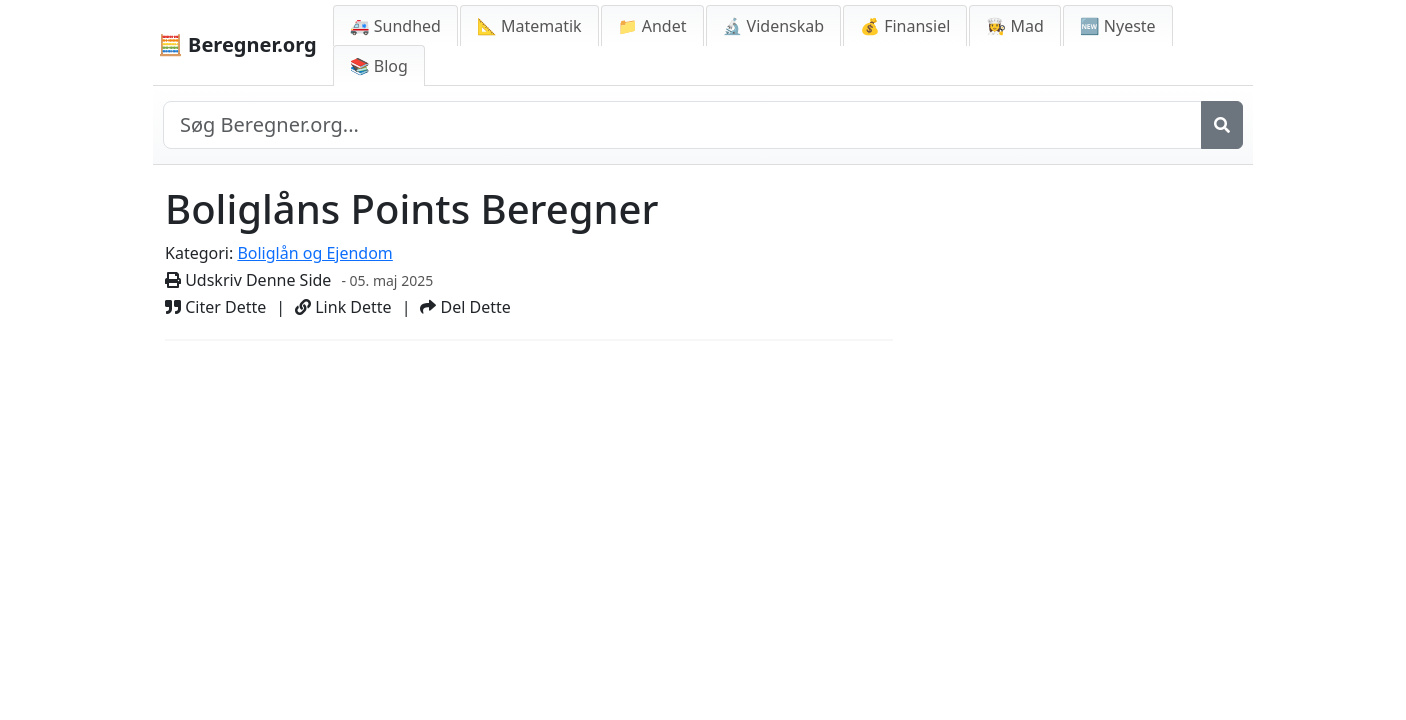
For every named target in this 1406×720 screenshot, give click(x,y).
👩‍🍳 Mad (1014, 26)
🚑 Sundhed (395, 26)
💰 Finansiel (905, 26)
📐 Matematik (529, 26)
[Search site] (682, 125)
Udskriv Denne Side (248, 280)
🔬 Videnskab (774, 26)
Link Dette (343, 307)
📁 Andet (652, 26)
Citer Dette (215, 307)
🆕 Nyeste (1118, 26)
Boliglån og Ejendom (314, 253)
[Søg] (1222, 125)
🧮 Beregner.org (237, 44)
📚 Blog (379, 66)
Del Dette (465, 307)
